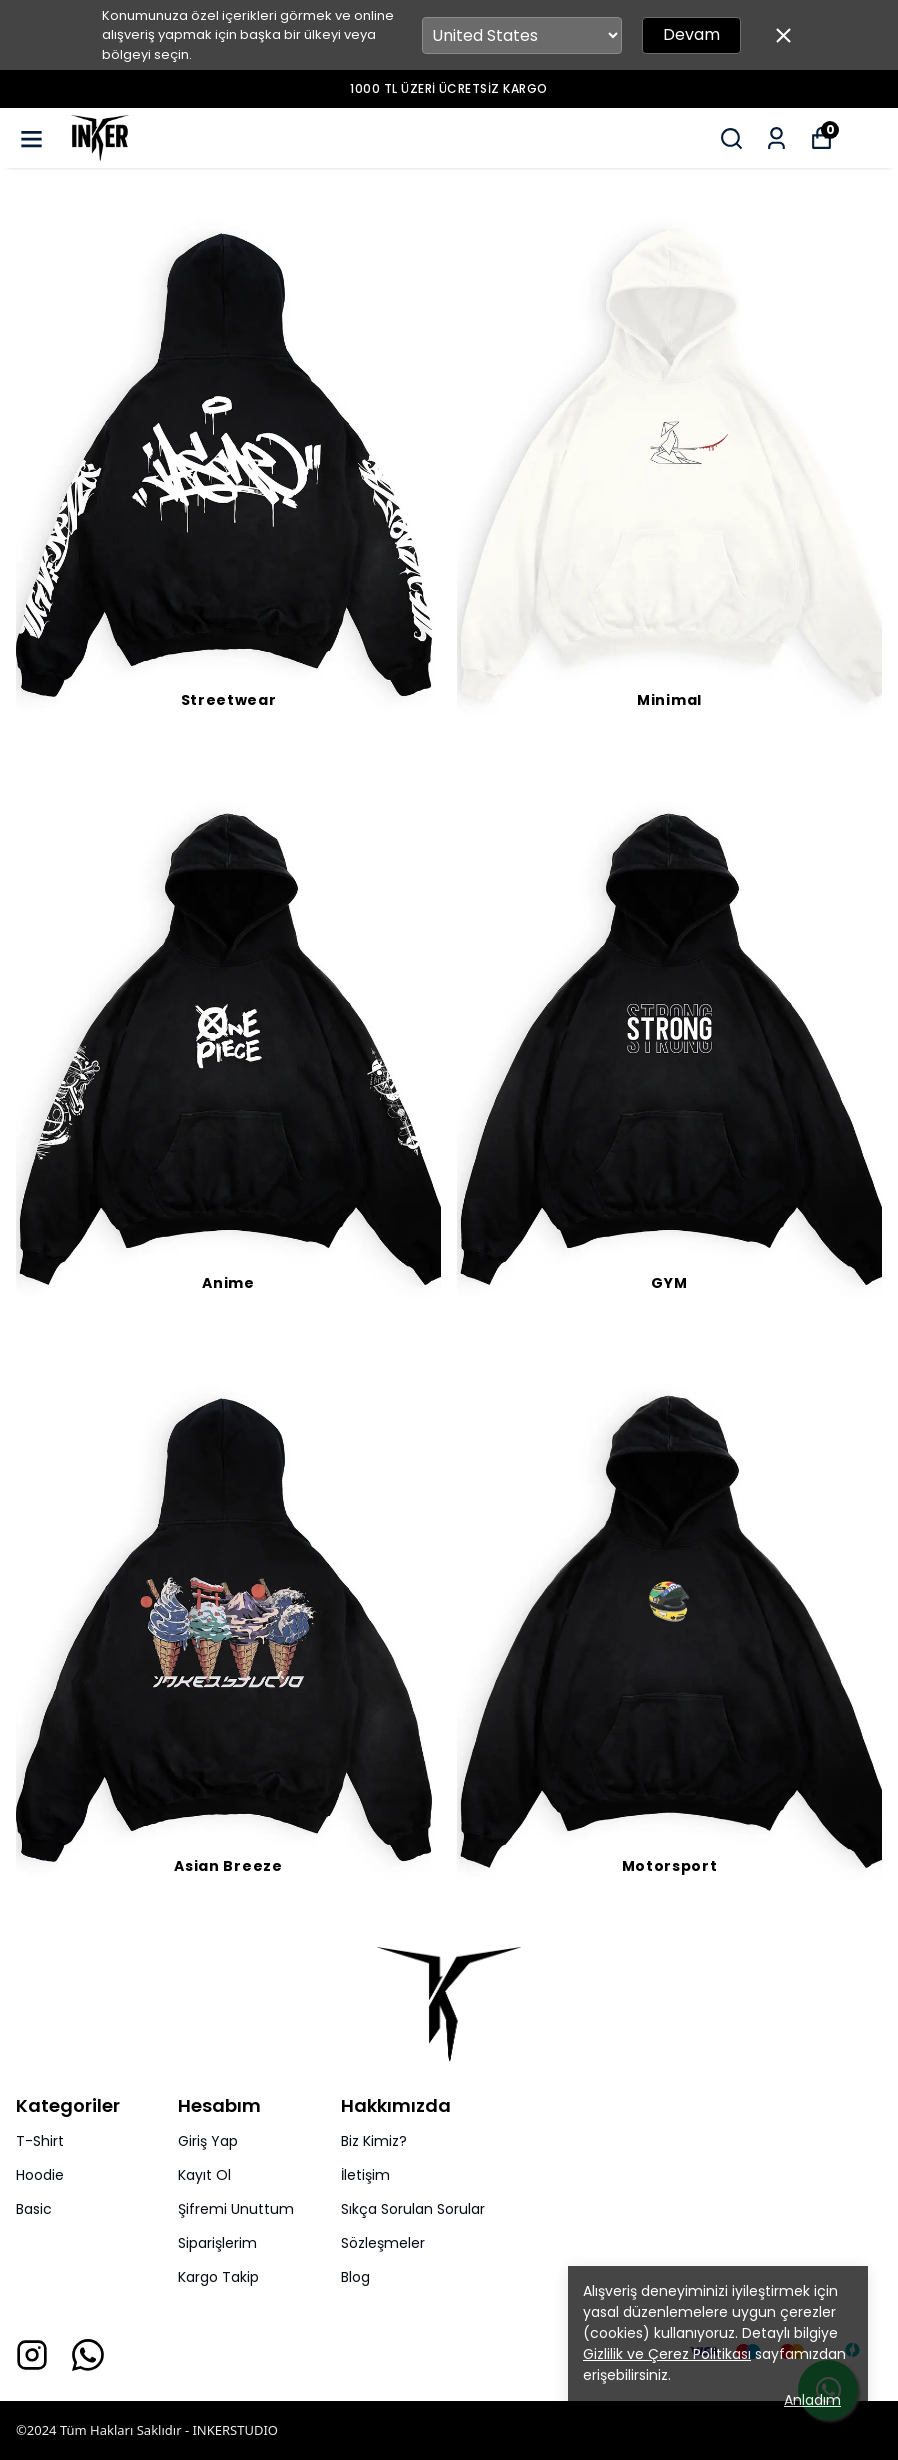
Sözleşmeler (383, 2243)
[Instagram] (32, 2355)
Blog (355, 2277)
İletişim (365, 2175)
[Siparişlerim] (776, 138)
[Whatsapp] (88, 2355)
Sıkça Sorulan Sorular (413, 2209)
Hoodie (40, 2175)
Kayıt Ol (204, 2175)
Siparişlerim (217, 2243)
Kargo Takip (218, 2277)
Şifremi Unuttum (236, 2209)
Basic (34, 2209)
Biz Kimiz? (374, 2141)
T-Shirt (40, 2141)
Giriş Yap (208, 2141)
